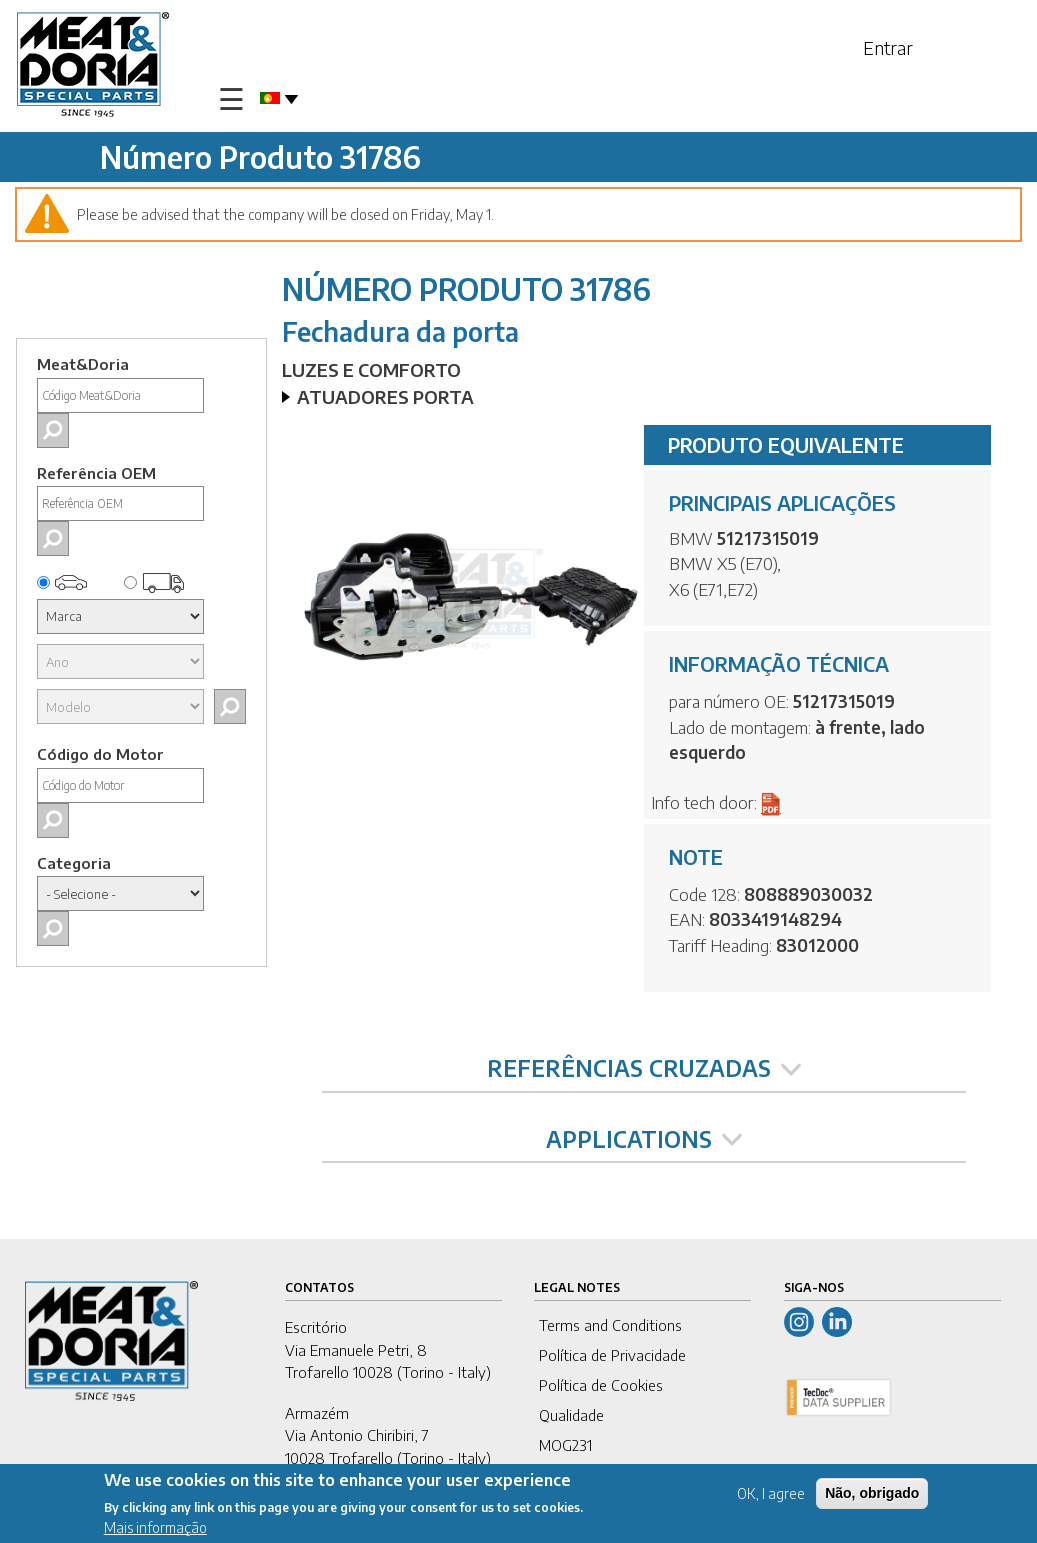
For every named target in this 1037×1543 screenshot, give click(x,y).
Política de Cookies (601, 1385)
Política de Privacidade (612, 1355)
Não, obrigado (872, 1495)
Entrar (888, 47)
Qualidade (571, 1415)
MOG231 (565, 1445)
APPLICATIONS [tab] (644, 1139)
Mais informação (155, 1530)
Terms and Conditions (610, 1325)
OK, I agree (771, 1495)
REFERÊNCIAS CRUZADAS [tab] (644, 1068)
